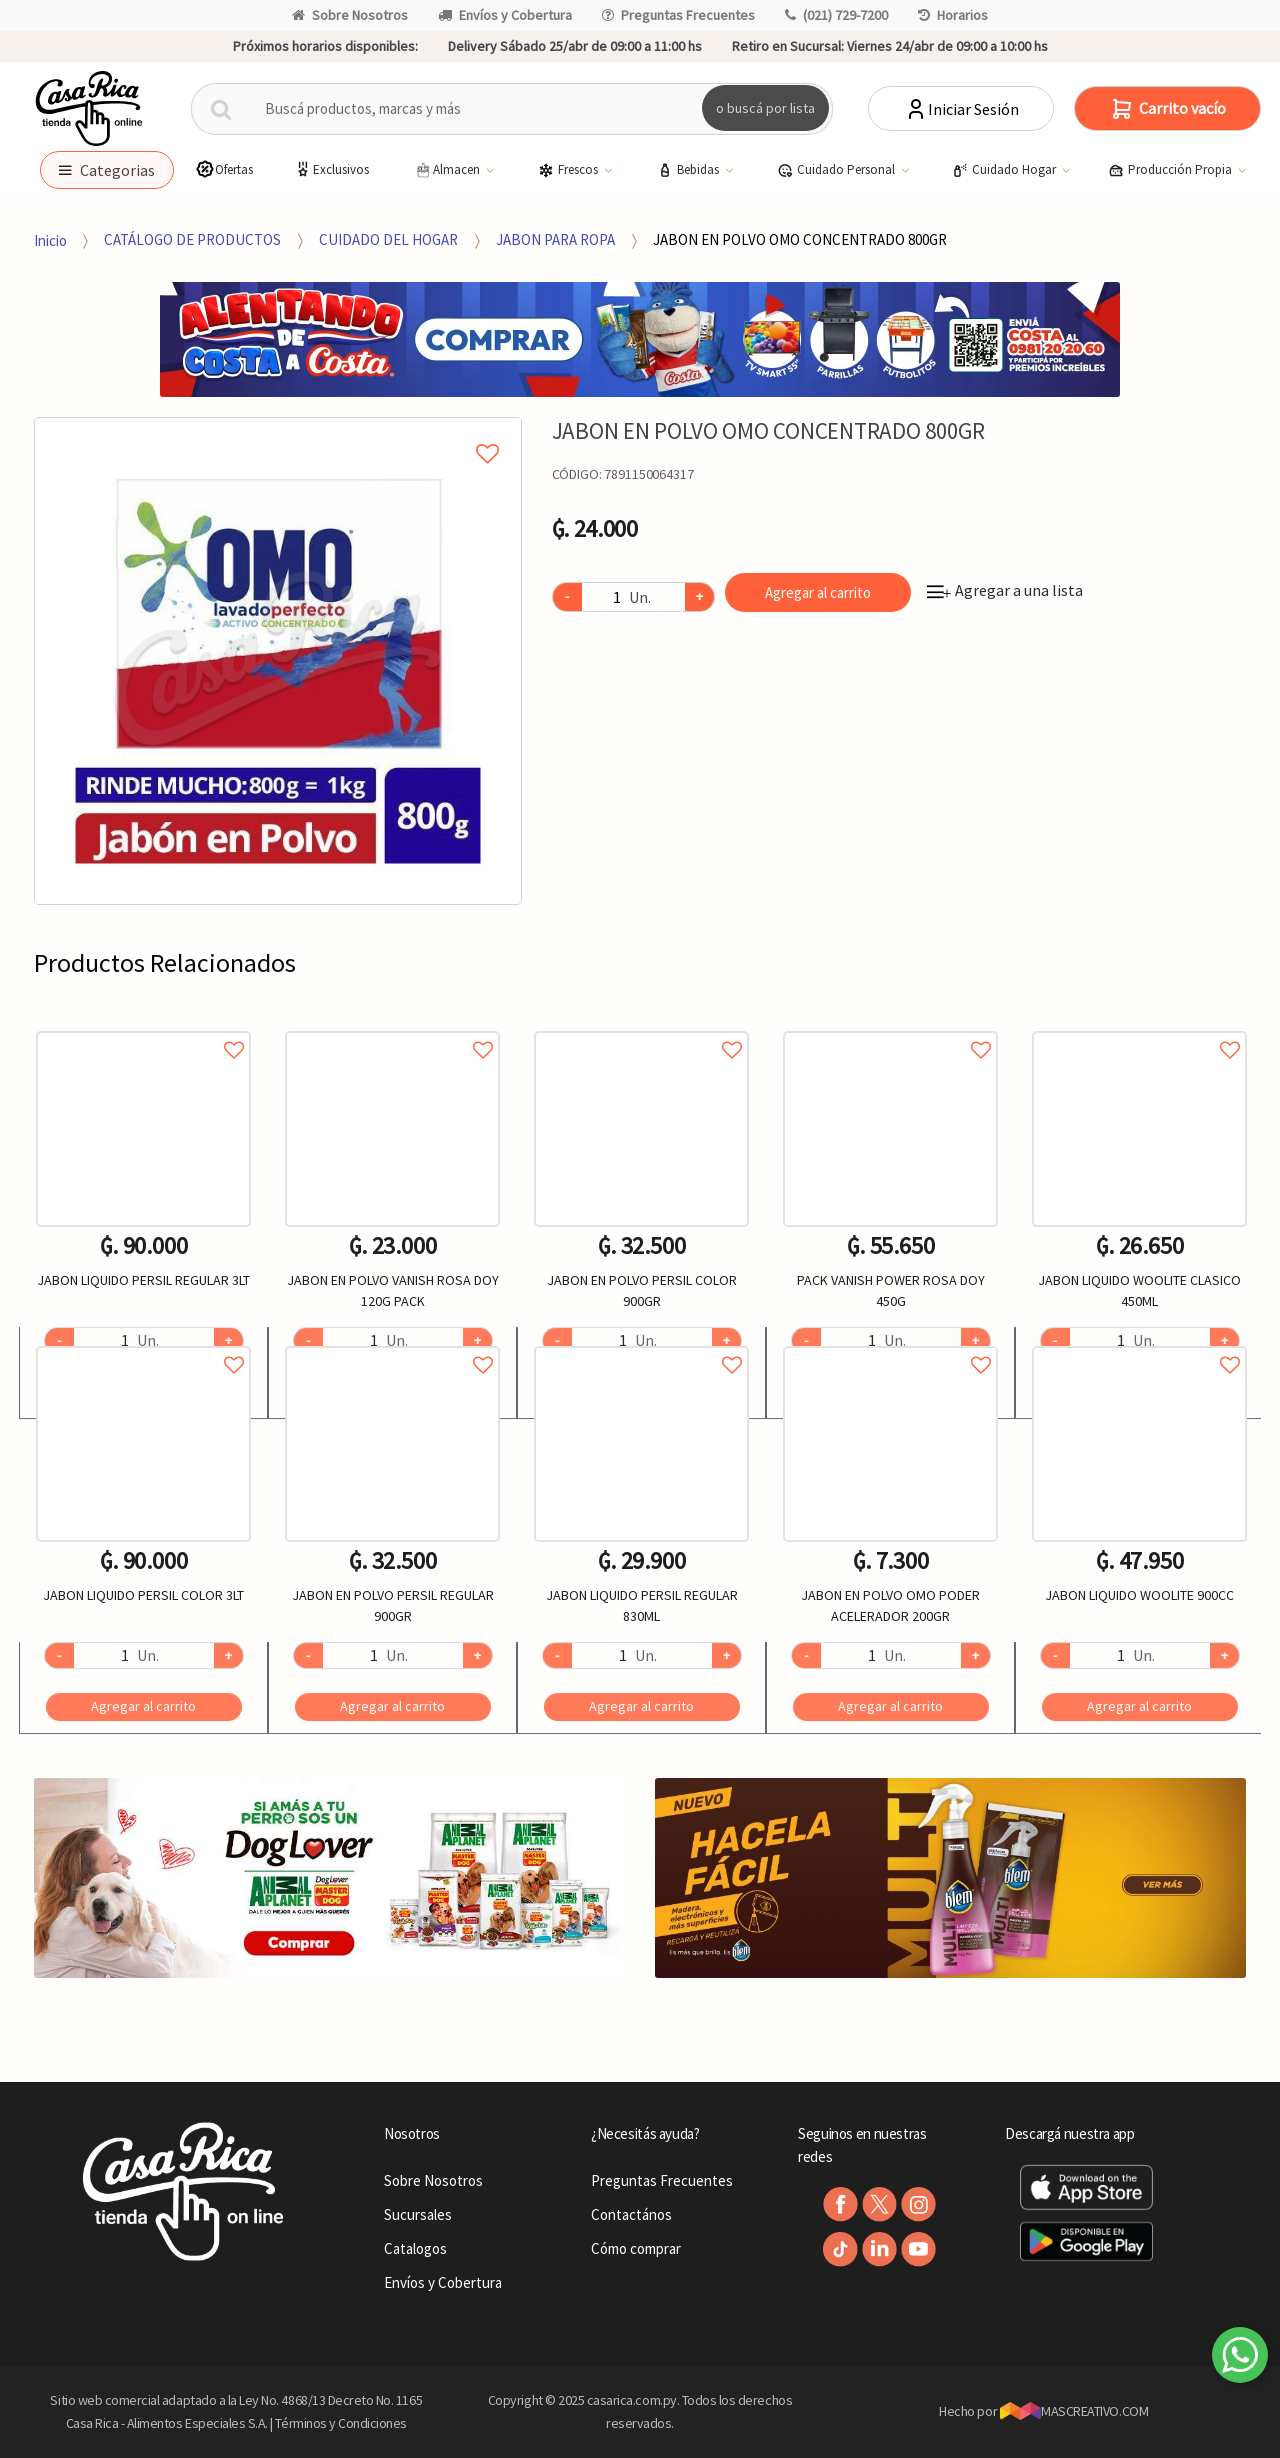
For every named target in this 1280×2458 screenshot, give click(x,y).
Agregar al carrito (818, 592)
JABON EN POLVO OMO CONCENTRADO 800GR (800, 239)
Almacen (448, 170)
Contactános (631, 2214)
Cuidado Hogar (1005, 170)
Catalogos (415, 2248)
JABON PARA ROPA (555, 239)
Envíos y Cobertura (505, 15)
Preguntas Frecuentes (678, 15)
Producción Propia (1171, 170)
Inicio (50, 239)
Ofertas (224, 169)
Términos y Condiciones (341, 2423)
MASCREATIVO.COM (1074, 2411)
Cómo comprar (636, 2248)
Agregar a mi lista (277, 431)
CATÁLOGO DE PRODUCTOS (192, 239)
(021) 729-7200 (836, 15)
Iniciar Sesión (961, 109)
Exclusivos (331, 169)
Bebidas (689, 170)
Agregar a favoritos (143, 1027)
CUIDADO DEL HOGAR (388, 239)
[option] (278, 661)
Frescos (569, 170)
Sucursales (418, 2214)
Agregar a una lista (1005, 590)
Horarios (953, 15)
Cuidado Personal (837, 170)
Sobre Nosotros (350, 15)
